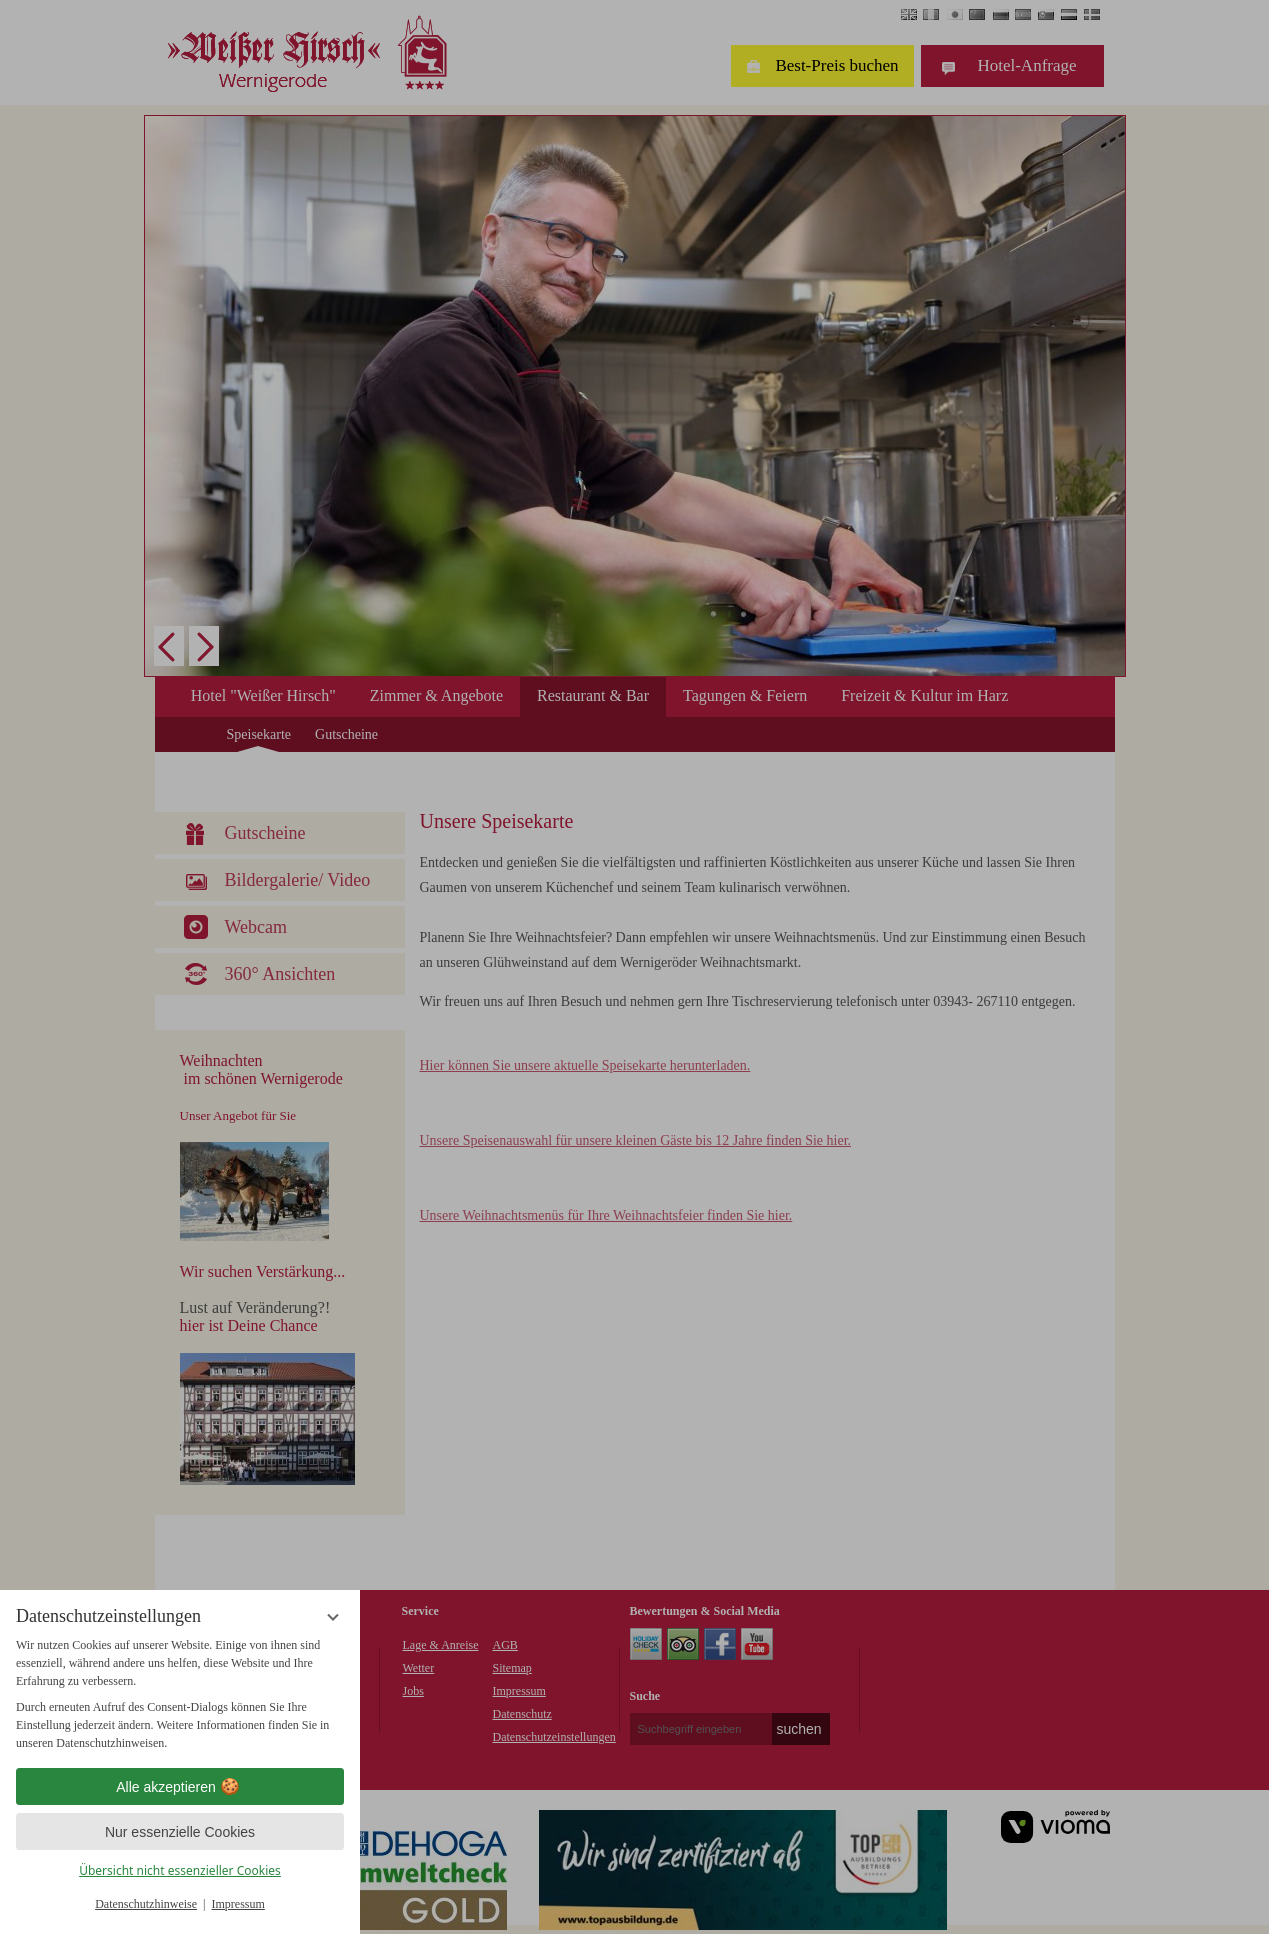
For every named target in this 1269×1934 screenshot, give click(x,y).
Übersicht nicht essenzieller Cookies (180, 1870)
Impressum (238, 1904)
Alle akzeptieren (180, 1787)
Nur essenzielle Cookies (180, 1832)
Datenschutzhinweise (146, 1904)
